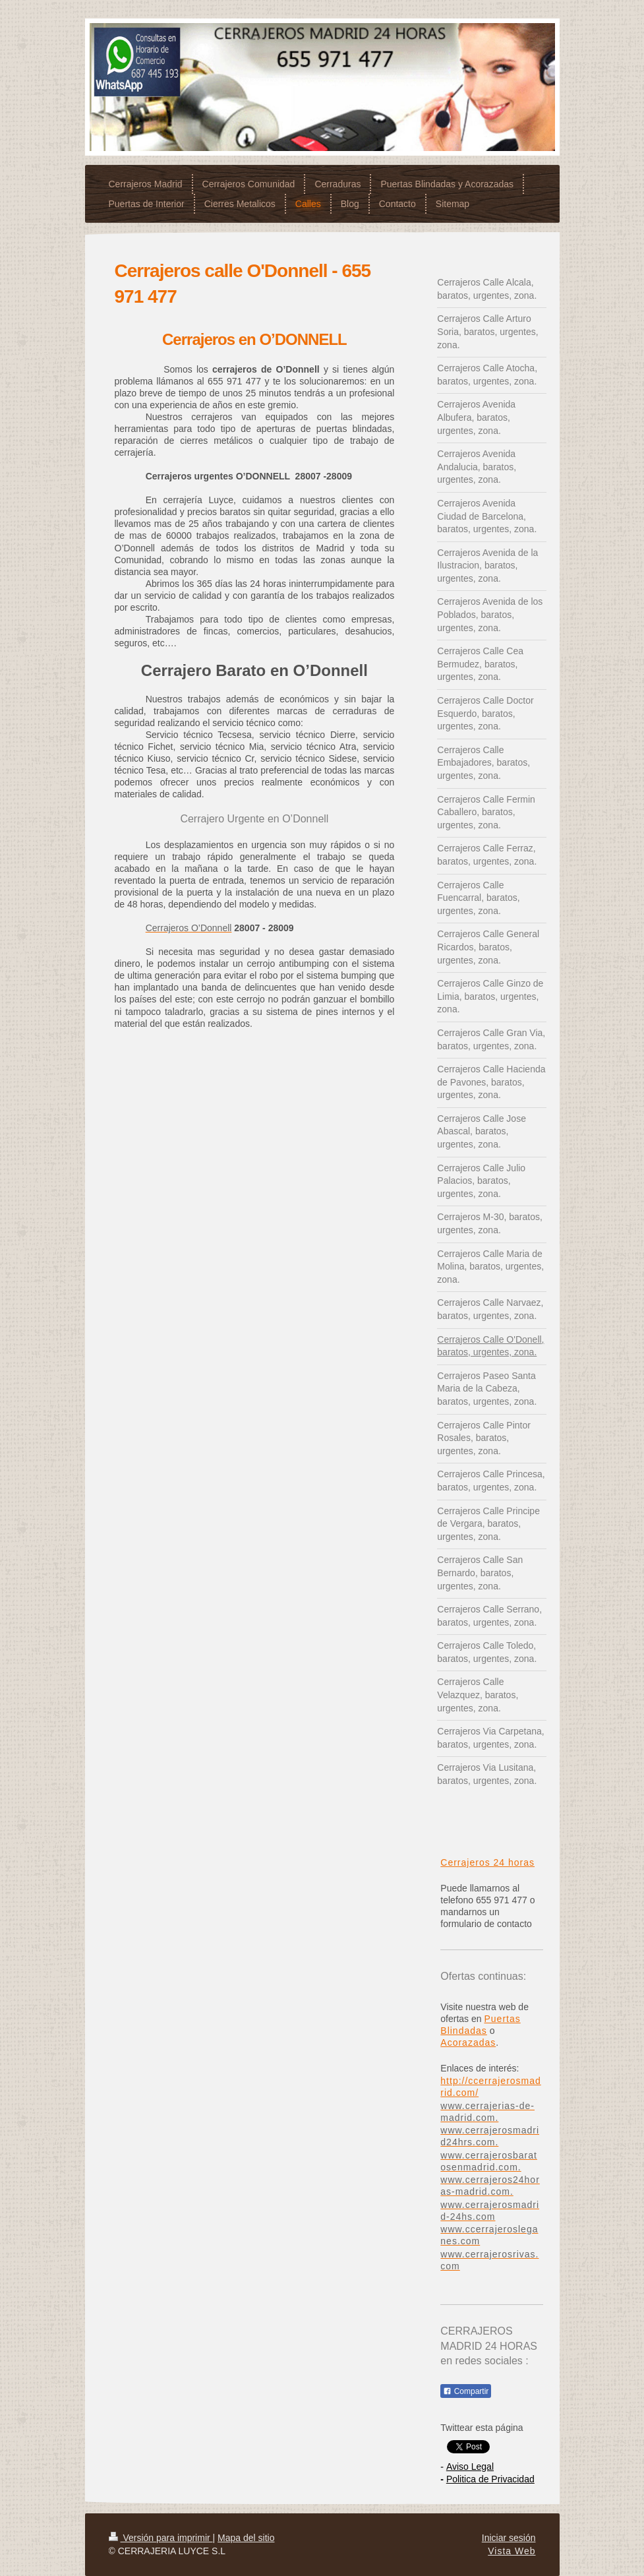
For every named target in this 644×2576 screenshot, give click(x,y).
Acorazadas (468, 2042)
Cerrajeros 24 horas (487, 1862)
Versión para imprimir (161, 2537)
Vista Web (511, 2551)
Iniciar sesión (509, 2537)
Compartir (465, 2391)
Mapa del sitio (246, 2537)
